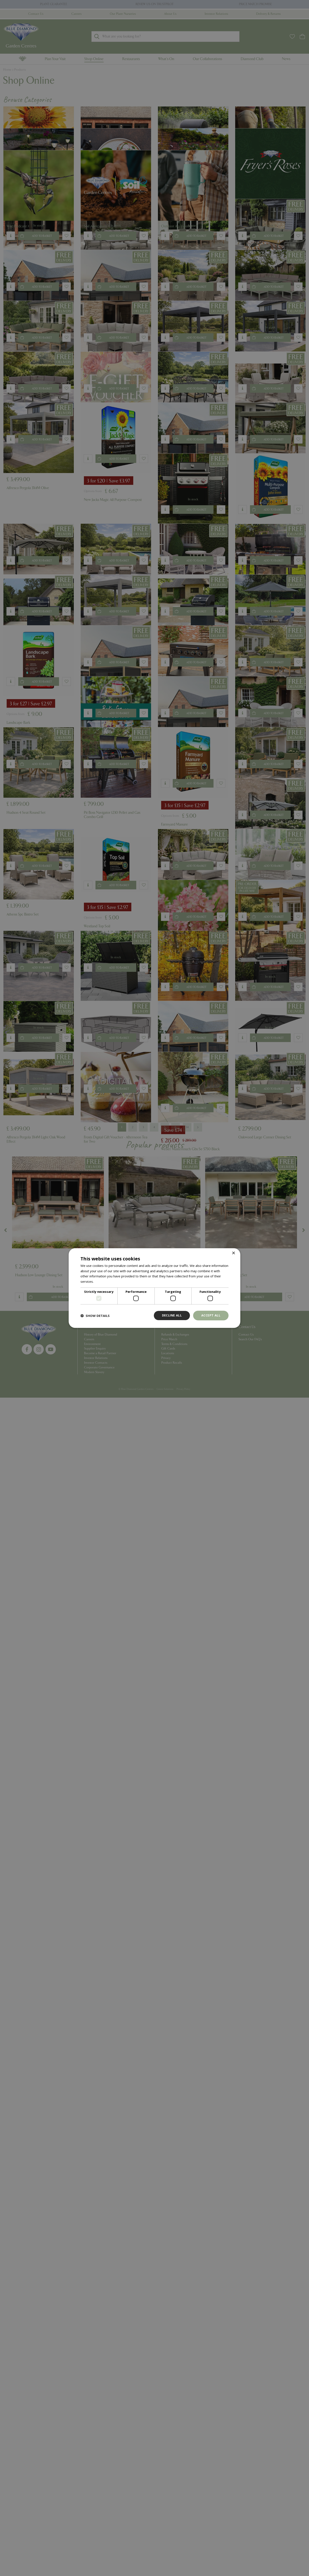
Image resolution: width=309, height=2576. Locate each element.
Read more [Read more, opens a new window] (102, 1281)
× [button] (233, 1253)
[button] (95, 1316)
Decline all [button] (172, 1315)
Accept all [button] (210, 1315)
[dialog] (154, 1288)
